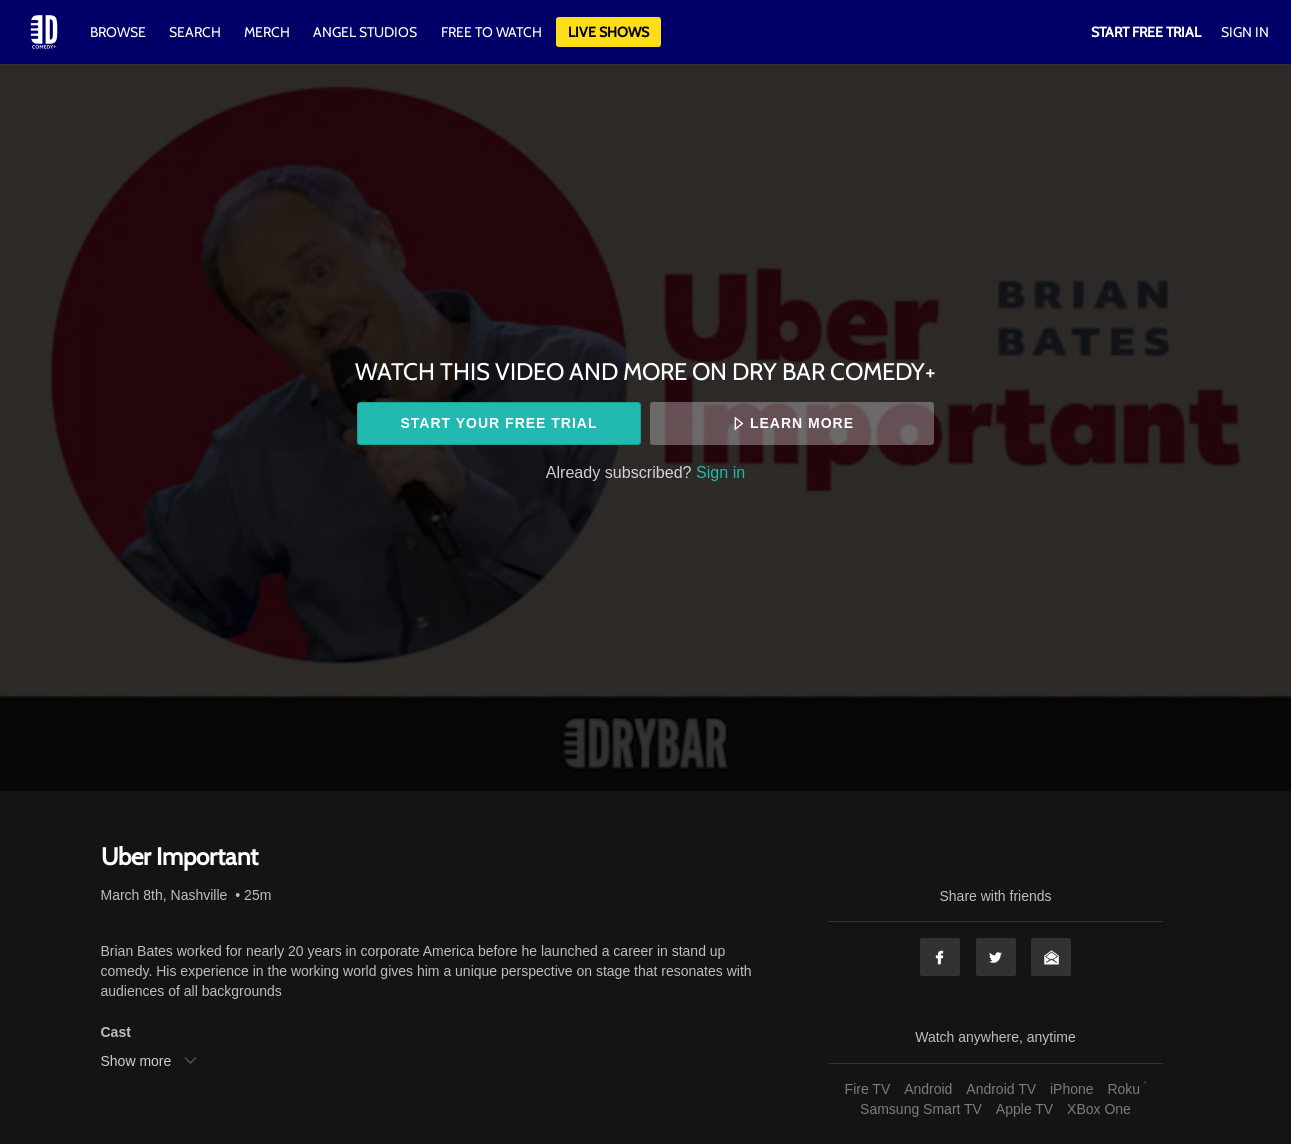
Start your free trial (498, 423)
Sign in (720, 472)
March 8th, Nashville (164, 895)
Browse (119, 32)
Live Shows (608, 32)
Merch (267, 32)
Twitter (996, 957)
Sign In (1245, 32)
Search (196, 32)
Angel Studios (365, 32)
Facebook (940, 957)
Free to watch (491, 32)
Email (1051, 957)
